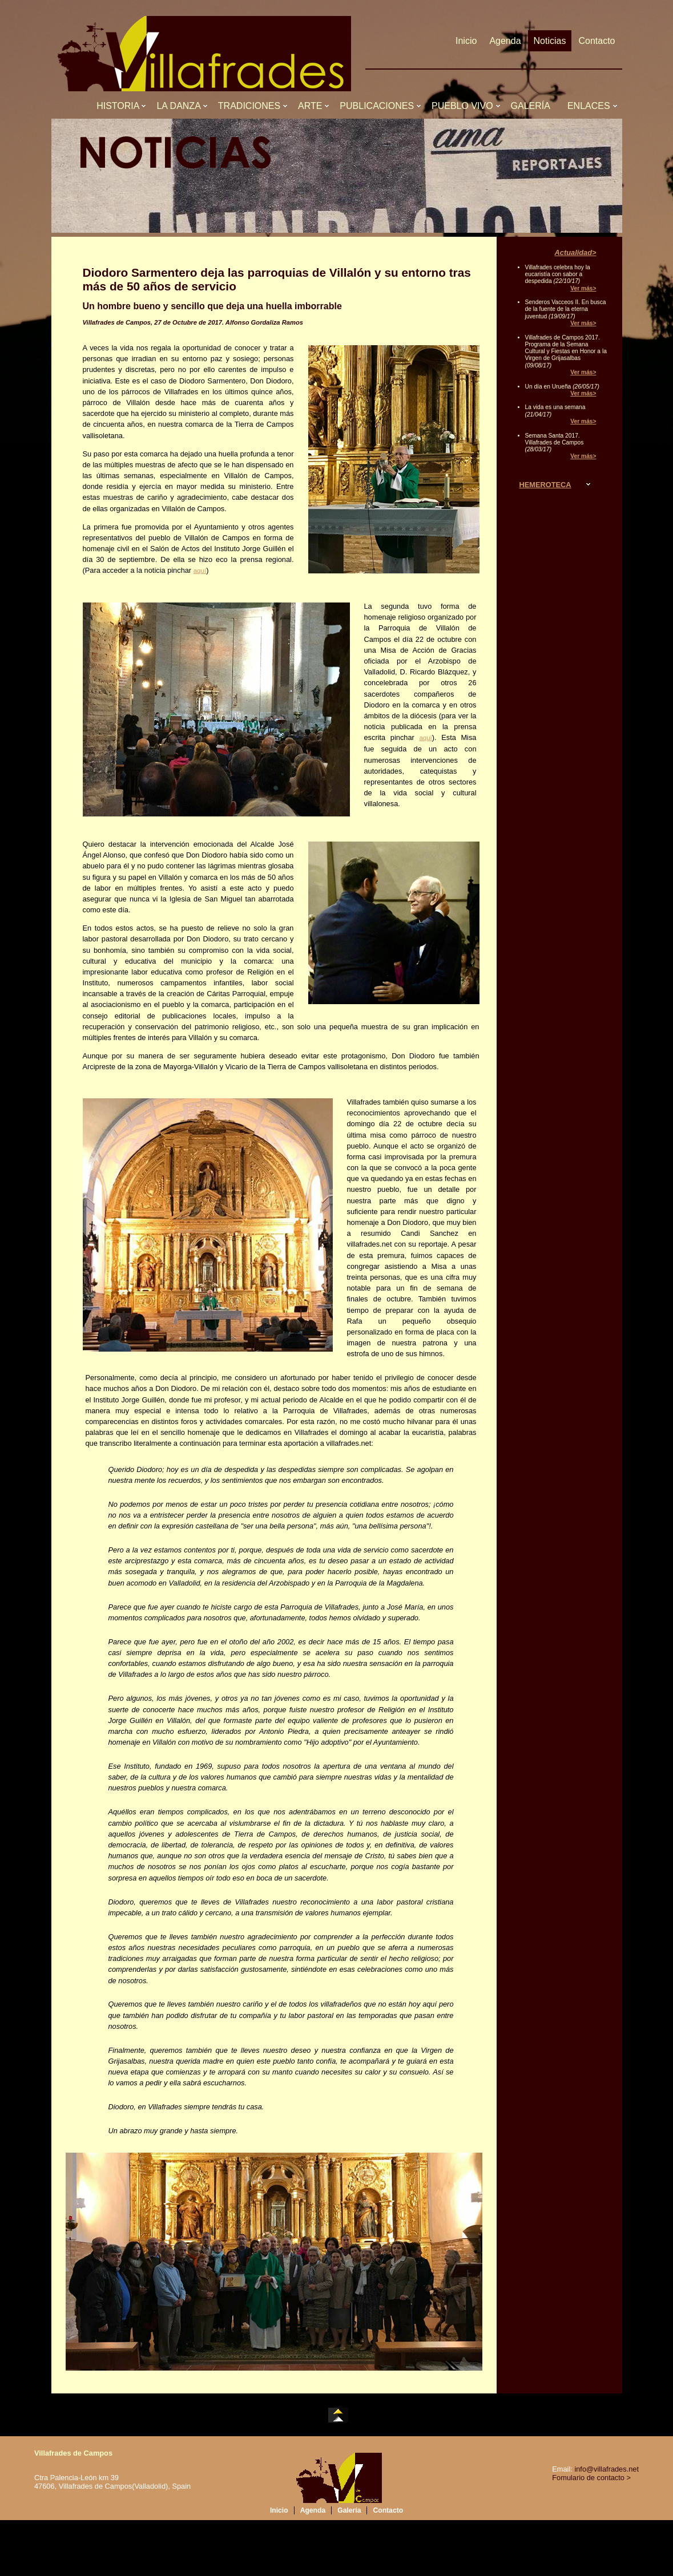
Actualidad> (576, 252)
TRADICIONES (251, 106)
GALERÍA (533, 106)
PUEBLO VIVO (465, 106)
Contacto (596, 41)
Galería (349, 2510)
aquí (200, 570)
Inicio (466, 41)
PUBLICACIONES (379, 106)
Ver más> (583, 288)
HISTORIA (120, 106)
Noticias (550, 41)
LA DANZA (180, 106)
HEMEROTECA (545, 484)
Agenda (505, 41)
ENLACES (591, 106)
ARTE (312, 106)
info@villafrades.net (606, 2469)
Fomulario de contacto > (591, 2477)
